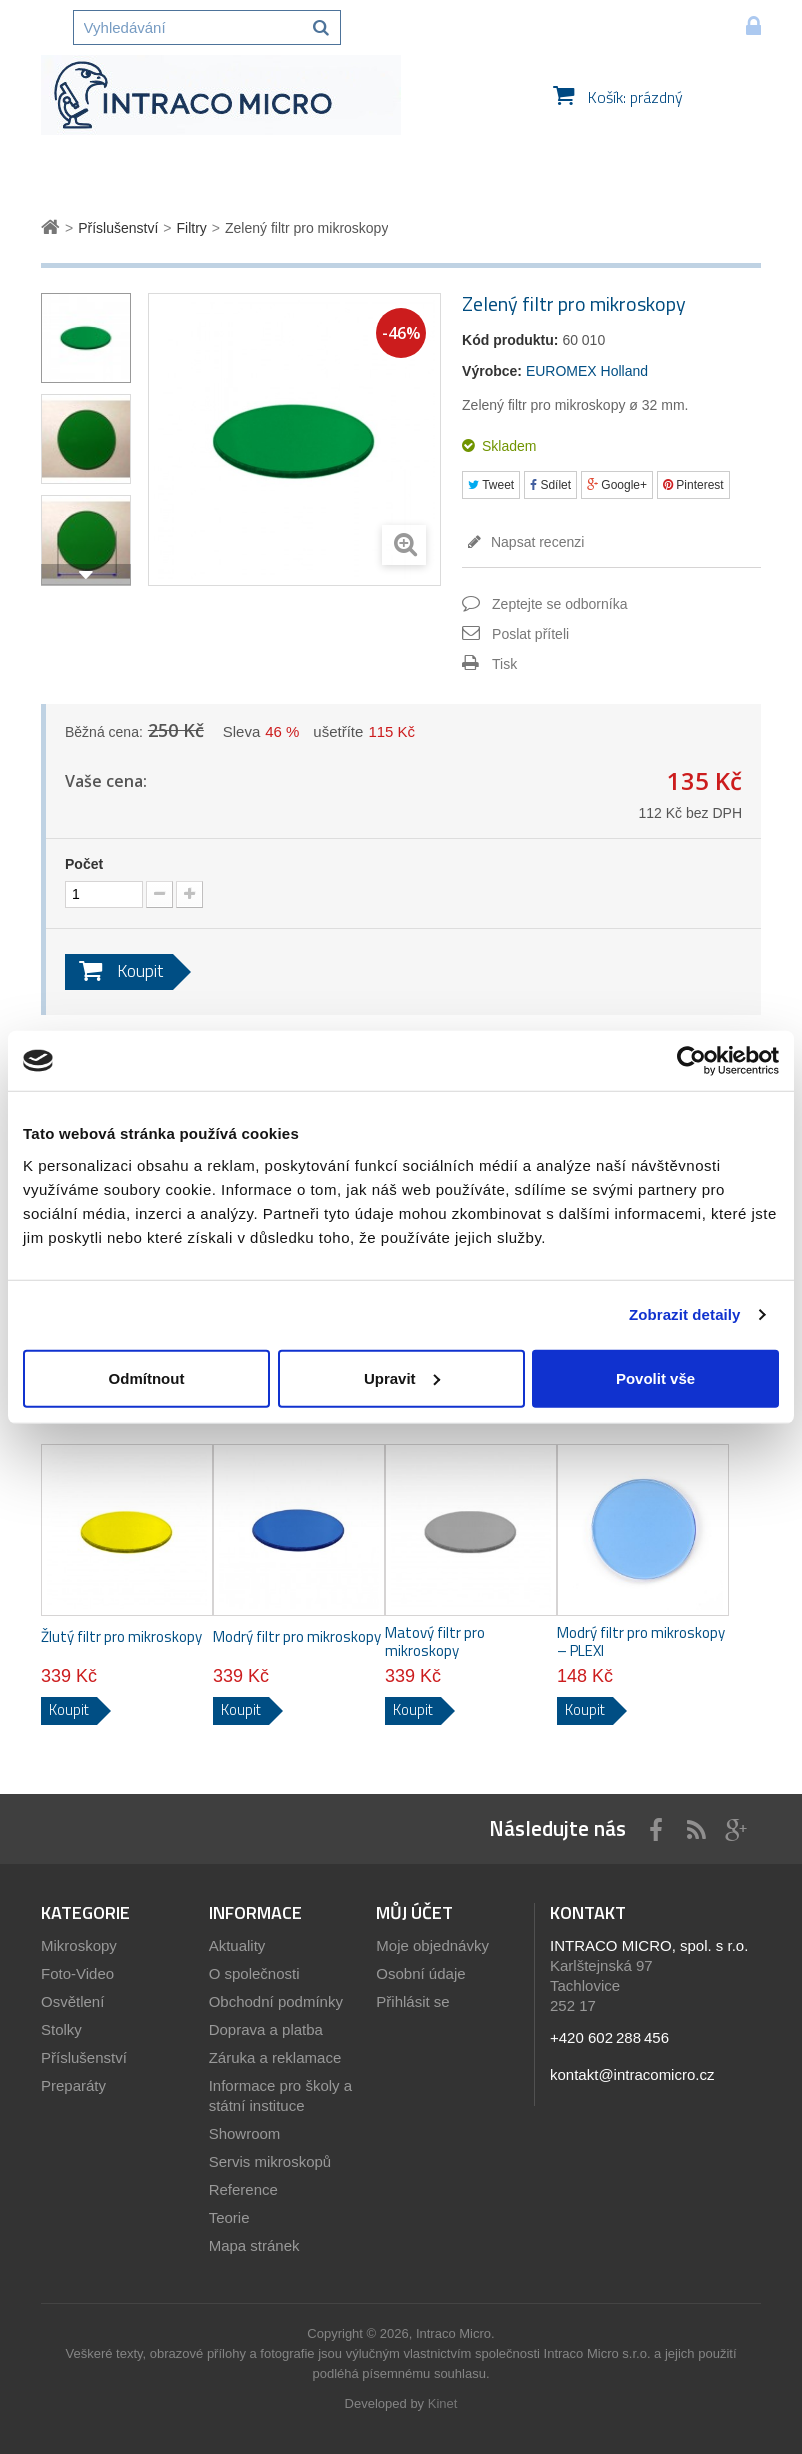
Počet (84, 864)
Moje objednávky (432, 1945)
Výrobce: (492, 371)
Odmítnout (147, 1377)
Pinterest (693, 485)
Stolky (61, 2029)
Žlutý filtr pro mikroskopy (121, 1637)
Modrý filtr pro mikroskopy (297, 1637)
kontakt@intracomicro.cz (632, 2074)
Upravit (402, 1377)
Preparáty (73, 2085)
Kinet (443, 2403)
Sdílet (550, 485)
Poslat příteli (530, 634)
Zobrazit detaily (685, 1314)
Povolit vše (655, 1377)
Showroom (245, 2133)
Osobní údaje (420, 1973)
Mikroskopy (79, 1945)
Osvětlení (72, 2001)
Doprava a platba (266, 2029)
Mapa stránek (254, 2245)
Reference (243, 2189)
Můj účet (414, 1912)
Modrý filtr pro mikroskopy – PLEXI (641, 1642)
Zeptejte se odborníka (559, 604)
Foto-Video (77, 1973)
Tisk (504, 664)
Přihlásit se (412, 2001)
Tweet (491, 485)
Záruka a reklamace (275, 2057)
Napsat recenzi (535, 542)
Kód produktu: (510, 340)
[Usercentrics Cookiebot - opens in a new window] (691, 1061)
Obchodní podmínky (276, 2001)
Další (86, 575)
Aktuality (237, 1945)
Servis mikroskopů (270, 2161)
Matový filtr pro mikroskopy (435, 1642)
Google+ (617, 485)
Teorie (229, 2217)
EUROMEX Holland (587, 371)
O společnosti (254, 1973)
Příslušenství (84, 2057)
